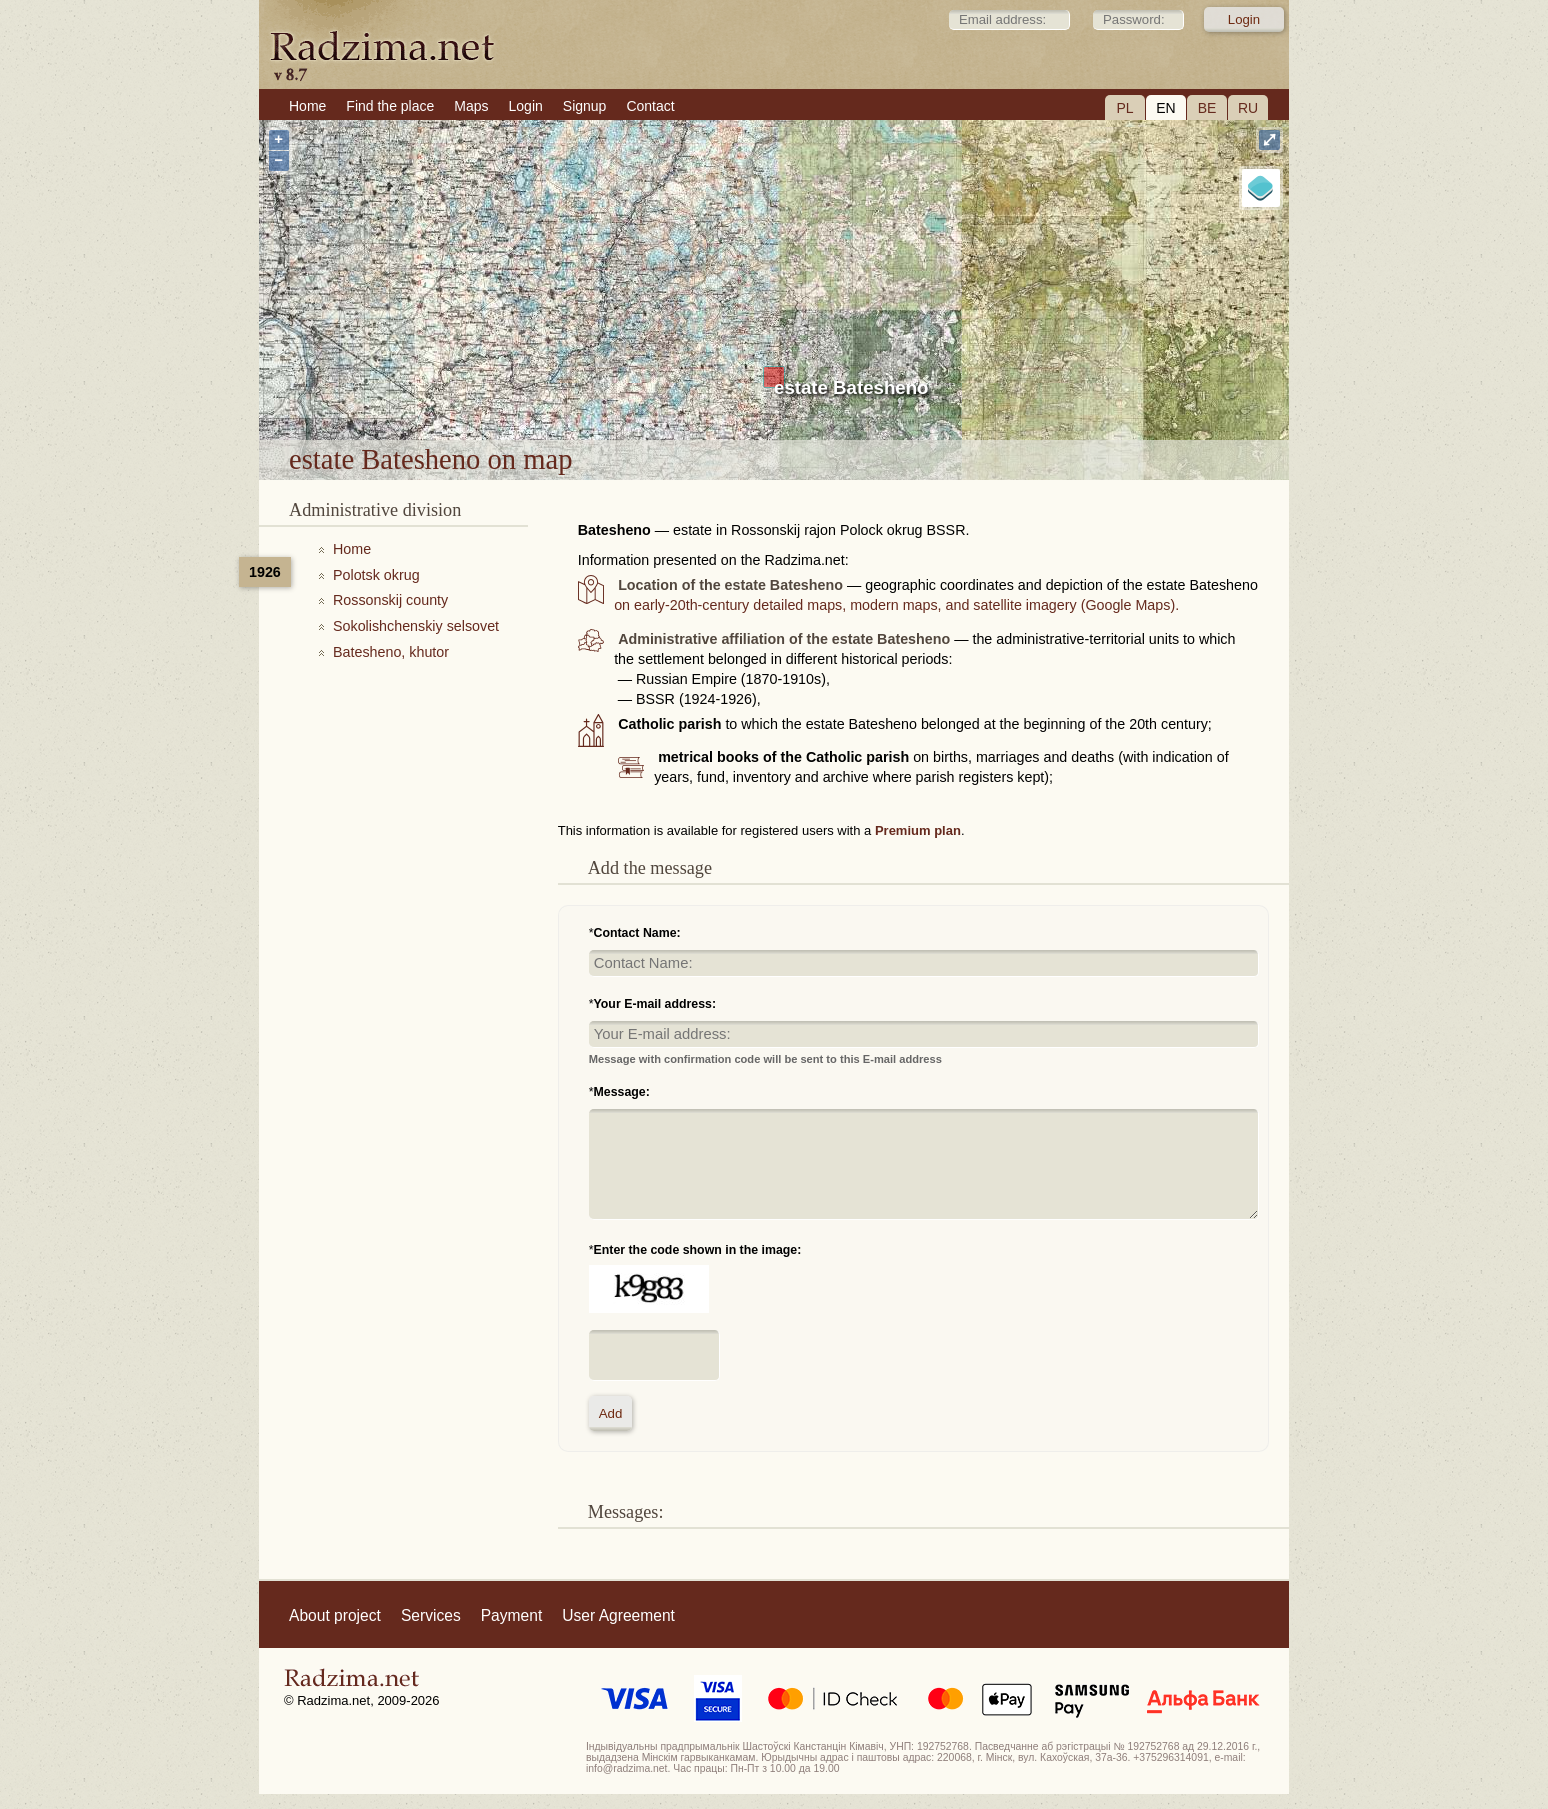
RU (1248, 108)
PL (1124, 108)
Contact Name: (637, 933)
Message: (622, 1092)
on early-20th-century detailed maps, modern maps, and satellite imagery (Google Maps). (896, 605)
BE (1207, 108)
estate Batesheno (851, 387)
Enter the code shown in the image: (698, 1250)
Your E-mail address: (655, 1004)
